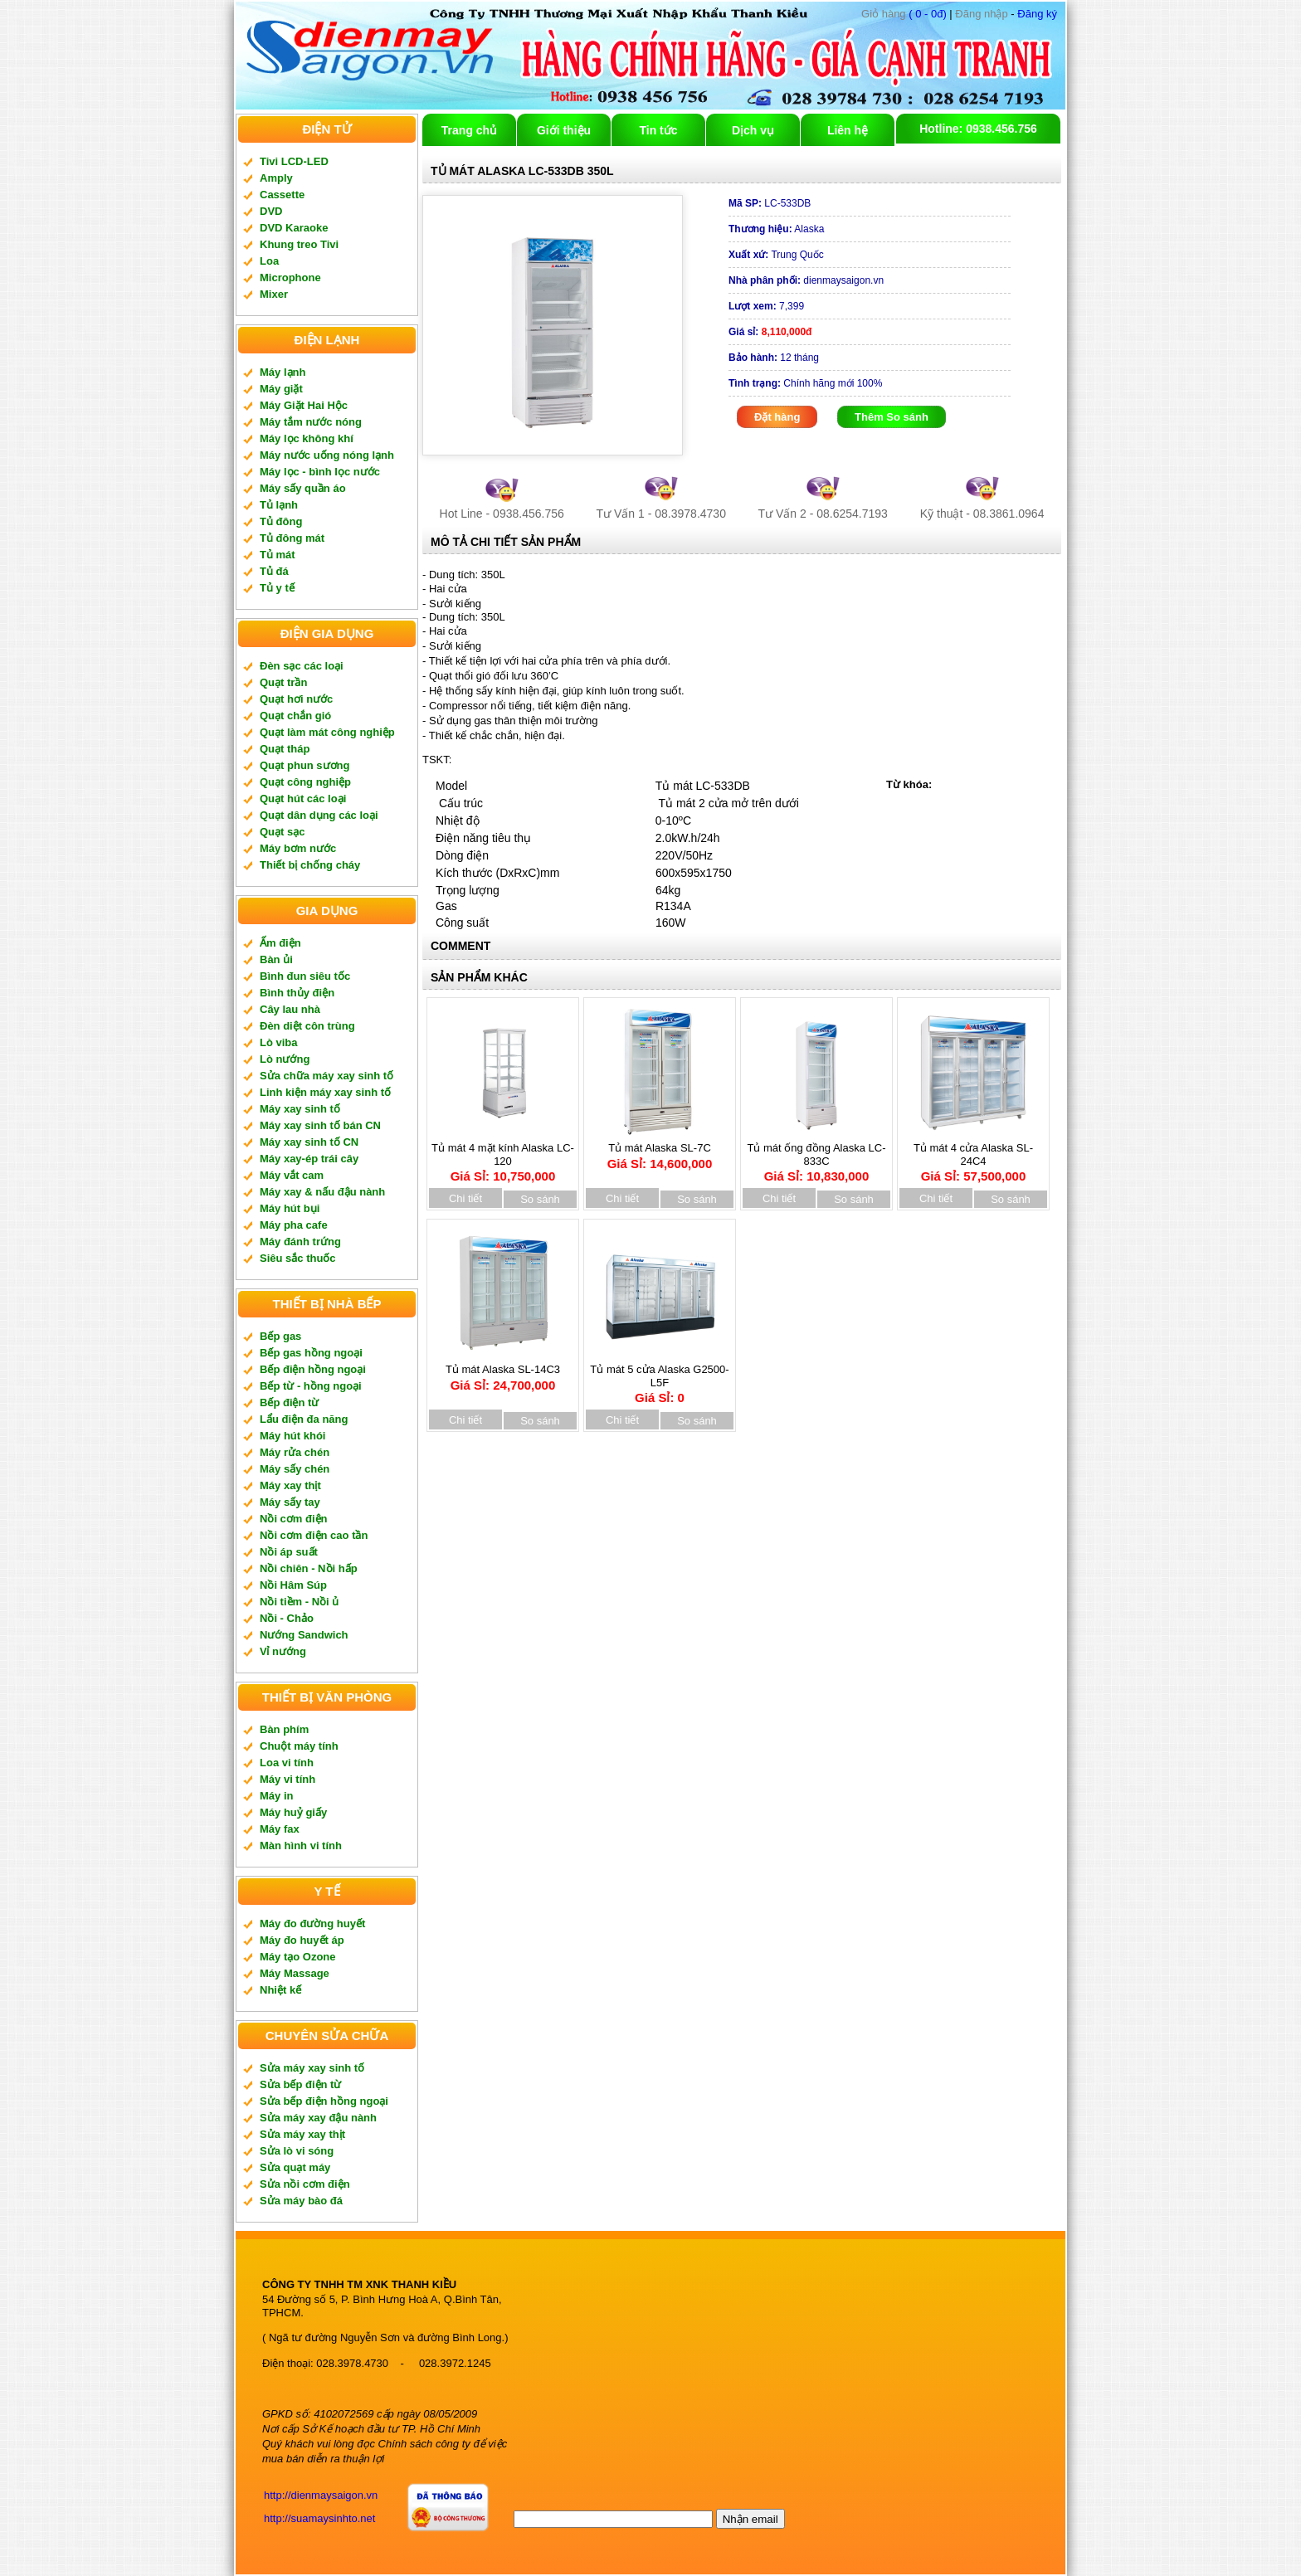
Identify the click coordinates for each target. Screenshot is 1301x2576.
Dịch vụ (753, 130)
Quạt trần (283, 682)
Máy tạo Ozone (298, 1956)
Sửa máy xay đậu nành (318, 2117)
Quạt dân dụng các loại (319, 815)
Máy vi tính (287, 1779)
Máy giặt (281, 388)
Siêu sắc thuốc (298, 1258)
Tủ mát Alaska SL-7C (659, 1150)
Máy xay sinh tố (300, 1109)
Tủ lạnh (279, 505)
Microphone (290, 277)
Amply (276, 178)
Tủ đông (281, 521)
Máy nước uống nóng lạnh (327, 455)
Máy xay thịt (290, 1485)
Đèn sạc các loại (302, 666)
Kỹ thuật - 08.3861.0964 (982, 513)
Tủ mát (277, 554)
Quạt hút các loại (303, 798)
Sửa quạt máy (295, 2167)
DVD (271, 211)
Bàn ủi (276, 959)
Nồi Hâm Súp (293, 1585)
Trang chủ (469, 130)
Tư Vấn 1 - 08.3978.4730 (661, 513)
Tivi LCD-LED (294, 161)
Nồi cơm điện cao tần (314, 1535)
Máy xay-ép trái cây (309, 1158)
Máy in (276, 1796)
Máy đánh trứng (300, 1241)
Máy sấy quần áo (303, 488)
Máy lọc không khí (306, 438)
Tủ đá (274, 571)
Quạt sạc (282, 831)
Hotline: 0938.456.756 (978, 128)
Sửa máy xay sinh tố (312, 2068)
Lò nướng (284, 1059)
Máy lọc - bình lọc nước (320, 471)
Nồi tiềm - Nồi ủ (299, 1601)
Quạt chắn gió (295, 715)
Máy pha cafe (294, 1225)
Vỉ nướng (283, 1651)
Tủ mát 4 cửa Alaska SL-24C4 (973, 1156)
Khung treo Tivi (299, 244)
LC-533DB (769, 203)
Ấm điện (280, 943)
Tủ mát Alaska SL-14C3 (502, 1371)
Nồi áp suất (289, 1552)
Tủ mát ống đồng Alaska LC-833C (816, 1156)
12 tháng (773, 357)
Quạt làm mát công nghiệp (327, 732)
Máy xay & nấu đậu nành (322, 1192)
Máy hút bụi (289, 1208)
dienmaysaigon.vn (806, 280)
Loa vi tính (287, 1762)
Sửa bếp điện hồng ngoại (324, 2101)
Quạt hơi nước (296, 699)
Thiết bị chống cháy (310, 865)
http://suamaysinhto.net (319, 2518)
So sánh (540, 1199)
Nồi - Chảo (287, 1618)
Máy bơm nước (298, 848)
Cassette (282, 194)
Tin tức (658, 130)
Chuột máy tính (299, 1746)
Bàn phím (284, 1729)
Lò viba (279, 1042)
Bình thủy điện (297, 992)
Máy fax (280, 1829)
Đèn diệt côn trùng (307, 1026)
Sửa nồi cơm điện (305, 2184)
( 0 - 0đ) (904, 13)
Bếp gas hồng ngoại (311, 1352)
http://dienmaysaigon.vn (321, 2495)
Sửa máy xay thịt (302, 2134)
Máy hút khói (292, 1435)
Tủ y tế (277, 588)
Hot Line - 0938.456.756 (502, 513)
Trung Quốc (776, 255)
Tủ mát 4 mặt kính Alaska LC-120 (502, 1156)
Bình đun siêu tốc (305, 976)
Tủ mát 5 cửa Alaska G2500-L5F (659, 1378)
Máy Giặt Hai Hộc (304, 405)
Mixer (274, 294)
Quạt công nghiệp (305, 782)
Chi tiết (465, 1198)
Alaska (776, 229)
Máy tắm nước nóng (311, 422)
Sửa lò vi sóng (297, 2151)
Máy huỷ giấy (293, 1812)
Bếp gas (280, 1336)
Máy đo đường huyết (312, 1923)
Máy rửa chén (294, 1452)
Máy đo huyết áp (302, 1940)
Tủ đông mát (292, 538)
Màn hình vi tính (301, 1845)
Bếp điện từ (289, 1402)
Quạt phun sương (304, 765)
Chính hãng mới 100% (805, 383)
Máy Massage (294, 1973)
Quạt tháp (284, 749)
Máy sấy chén (294, 1469)
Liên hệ (847, 130)
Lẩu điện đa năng (304, 1419)
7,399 (766, 306)
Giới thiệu (564, 130)
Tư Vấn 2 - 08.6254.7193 (823, 513)
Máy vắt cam (292, 1175)
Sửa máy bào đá (301, 2200)
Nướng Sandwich (304, 1635)
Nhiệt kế (280, 1990)
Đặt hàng (777, 417)
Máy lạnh (282, 372)
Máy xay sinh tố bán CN (320, 1125)
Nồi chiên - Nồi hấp (309, 1568)
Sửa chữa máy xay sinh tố (326, 1075)
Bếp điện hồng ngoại (313, 1369)
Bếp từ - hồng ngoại (311, 1386)
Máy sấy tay (290, 1502)
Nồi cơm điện (294, 1518)
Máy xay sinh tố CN (309, 1142)
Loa (269, 261)
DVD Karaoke (294, 228)
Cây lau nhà (290, 1009)
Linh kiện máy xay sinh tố (325, 1092)
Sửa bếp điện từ (300, 2084)
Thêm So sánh (891, 417)
